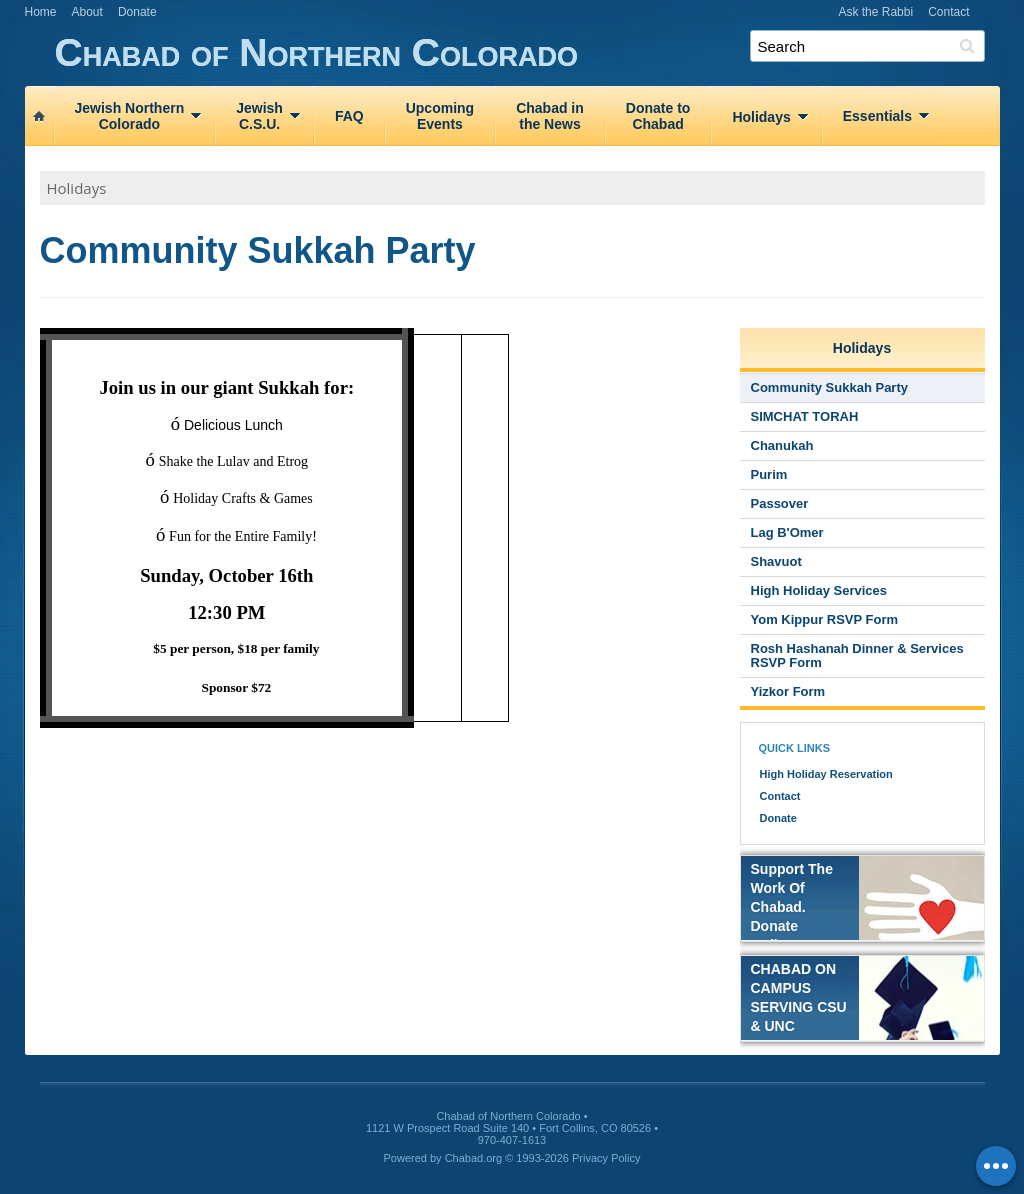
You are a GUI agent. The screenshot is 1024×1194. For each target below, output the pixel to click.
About (87, 12)
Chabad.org (474, 1158)
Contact (948, 12)
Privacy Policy (606, 1158)
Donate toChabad (658, 116)
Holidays (761, 117)
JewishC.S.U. (259, 116)
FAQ (349, 116)
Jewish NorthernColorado (130, 116)
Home (41, 12)
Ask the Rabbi (875, 12)
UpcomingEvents (440, 116)
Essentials (877, 116)
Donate (137, 12)
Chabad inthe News (550, 116)
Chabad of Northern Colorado (527, 53)
